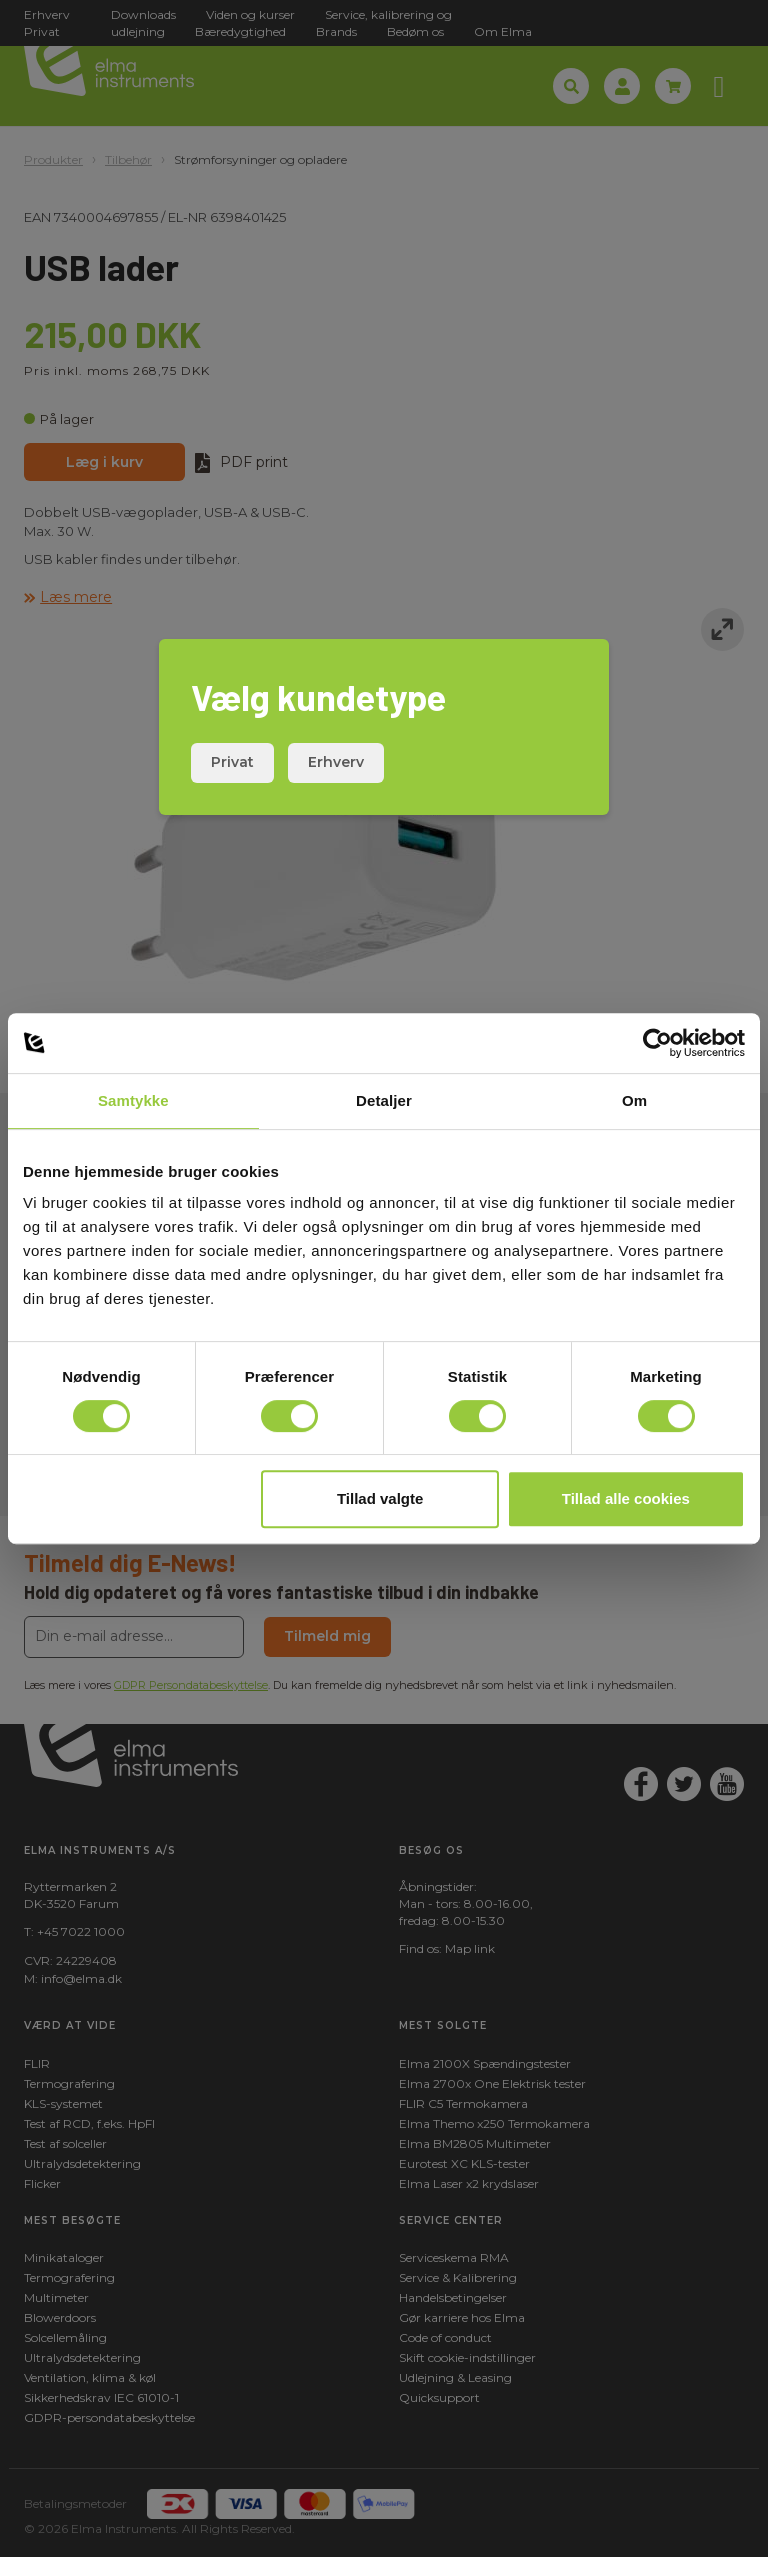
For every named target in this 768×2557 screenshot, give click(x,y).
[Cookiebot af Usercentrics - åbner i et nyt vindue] (657, 1043)
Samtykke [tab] (133, 1100)
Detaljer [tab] (384, 1100)
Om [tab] (634, 1100)
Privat (232, 762)
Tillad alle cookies (626, 1498)
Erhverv (336, 762)
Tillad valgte (380, 1498)
